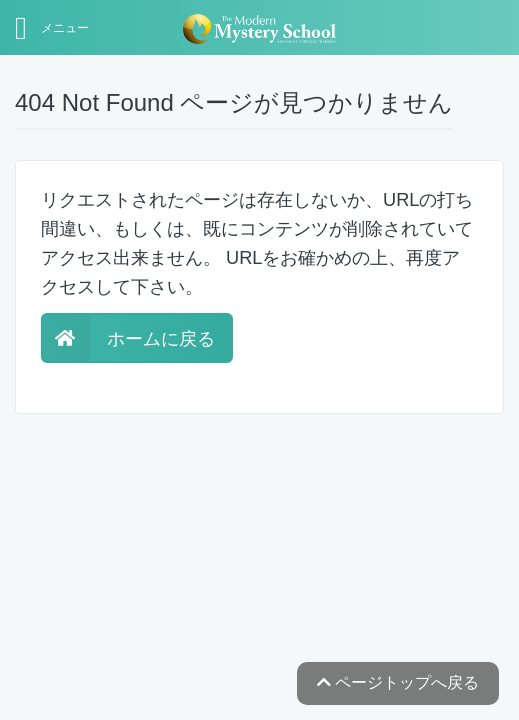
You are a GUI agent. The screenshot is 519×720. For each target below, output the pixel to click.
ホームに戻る (128, 339)
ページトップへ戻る (398, 682)
